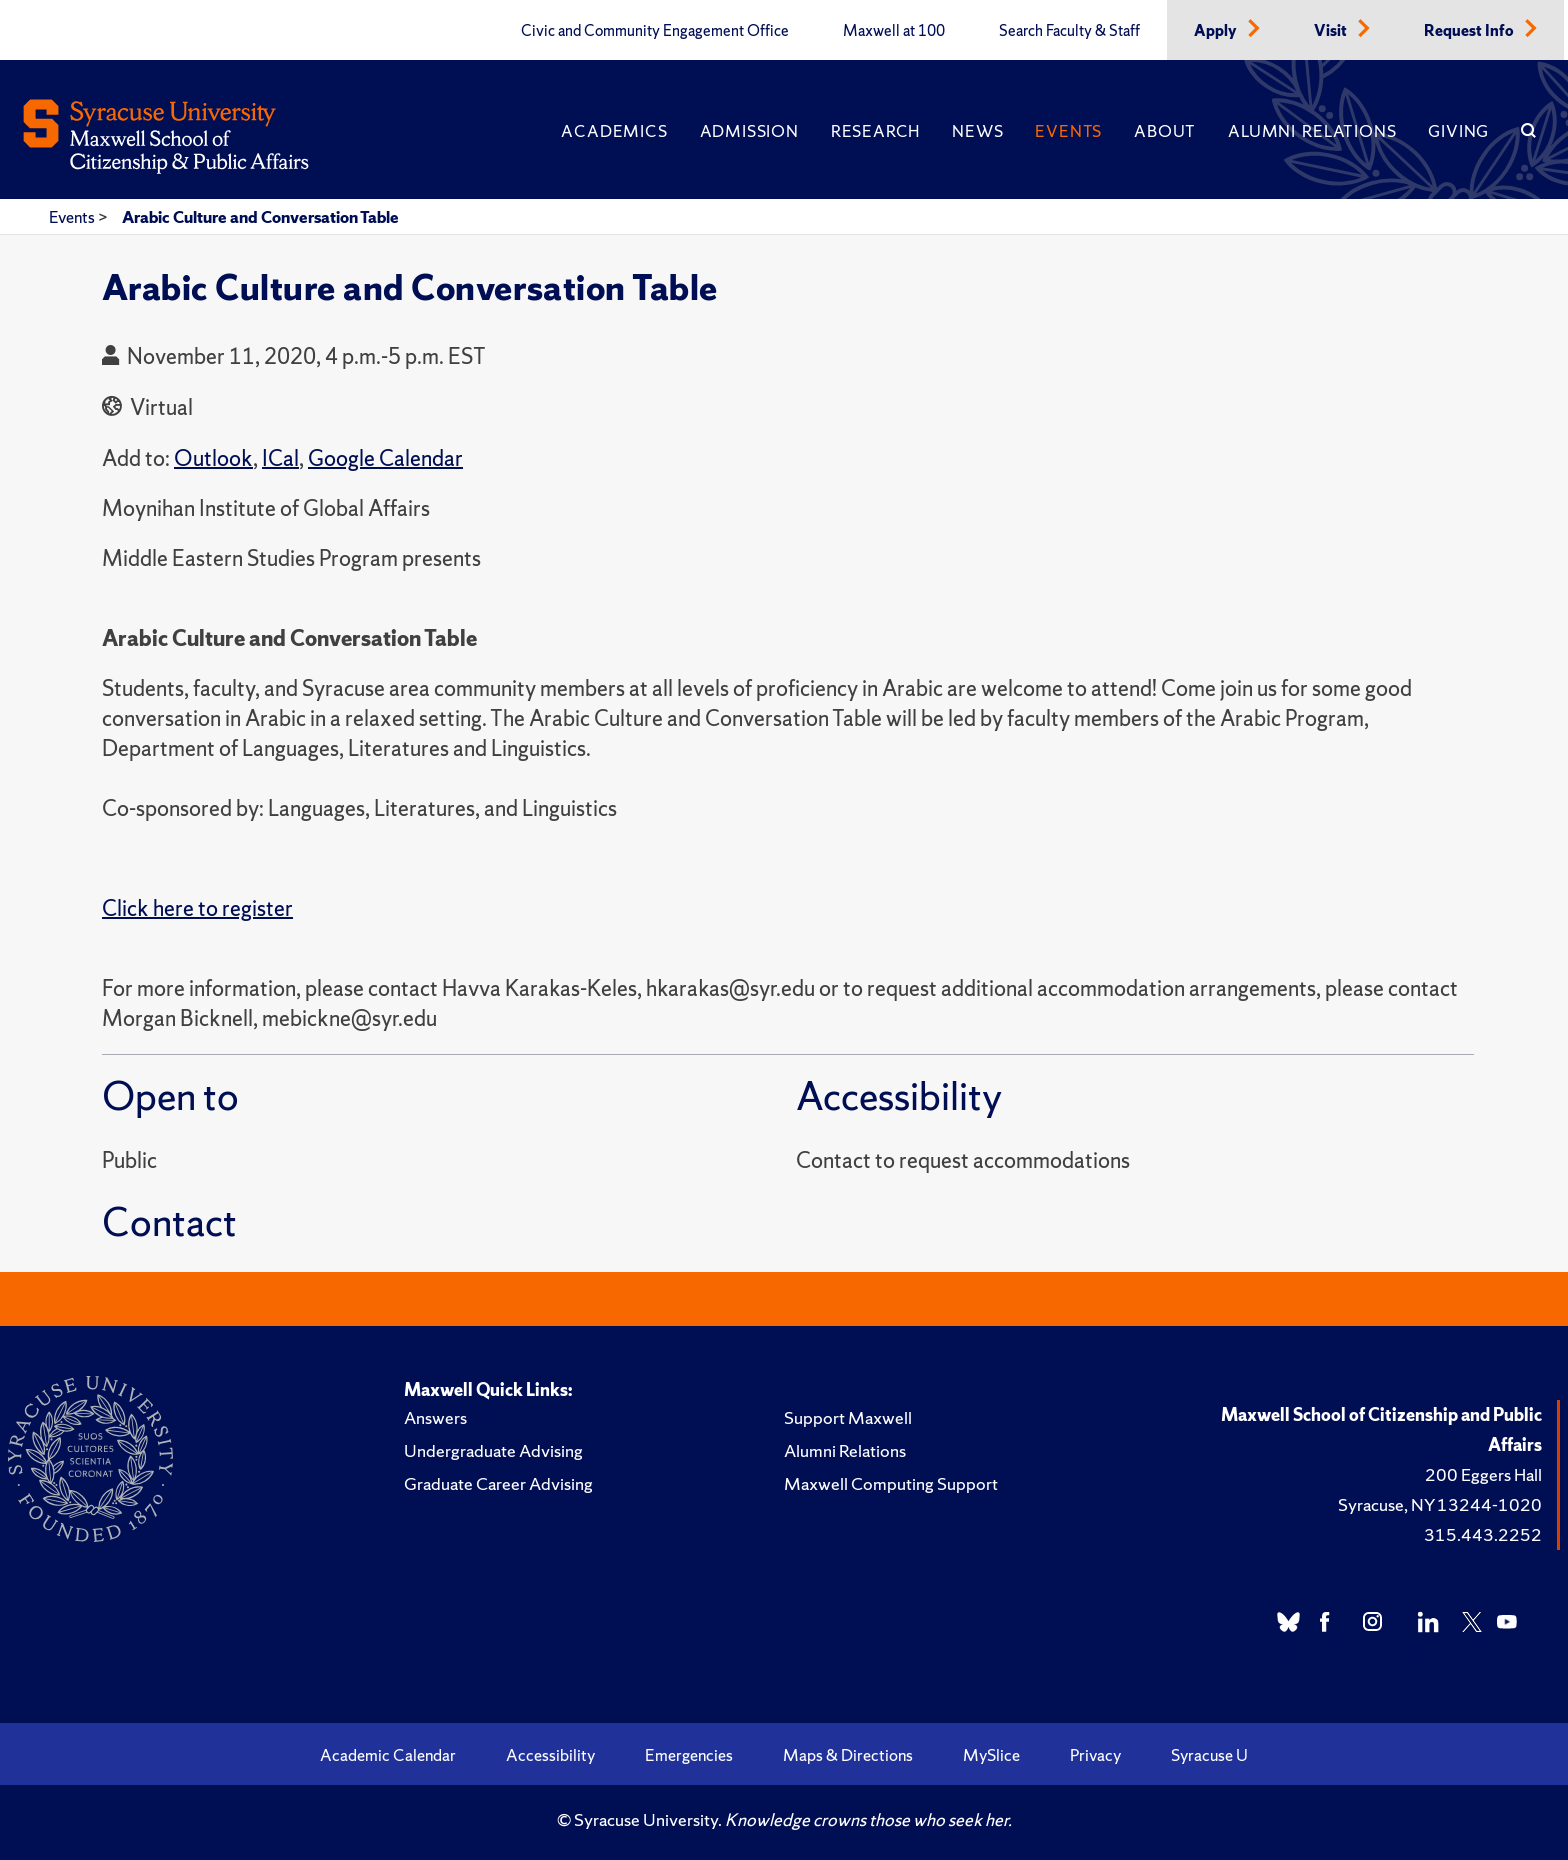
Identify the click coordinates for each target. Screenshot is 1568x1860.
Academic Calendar (388, 1755)
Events (1068, 131)
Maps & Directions (848, 1755)
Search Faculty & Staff (1069, 31)
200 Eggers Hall (1483, 1474)
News (977, 131)
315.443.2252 (1483, 1534)
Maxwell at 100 (894, 31)
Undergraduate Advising (493, 1450)
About (1165, 131)
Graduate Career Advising (498, 1483)
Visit (1332, 31)
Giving (1458, 131)
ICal (280, 458)
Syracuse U (1209, 1755)
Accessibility (550, 1755)
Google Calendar (385, 458)
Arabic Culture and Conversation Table (260, 217)
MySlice (991, 1755)
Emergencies (689, 1755)
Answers (435, 1417)
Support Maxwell (848, 1417)
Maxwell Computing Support (891, 1483)
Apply (1217, 31)
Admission (749, 131)
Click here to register (197, 908)
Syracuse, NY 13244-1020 (1440, 1504)
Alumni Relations (1312, 131)
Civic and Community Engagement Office (655, 31)
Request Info (1470, 31)
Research (875, 131)
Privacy (1095, 1755)
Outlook (213, 458)
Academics (614, 131)
